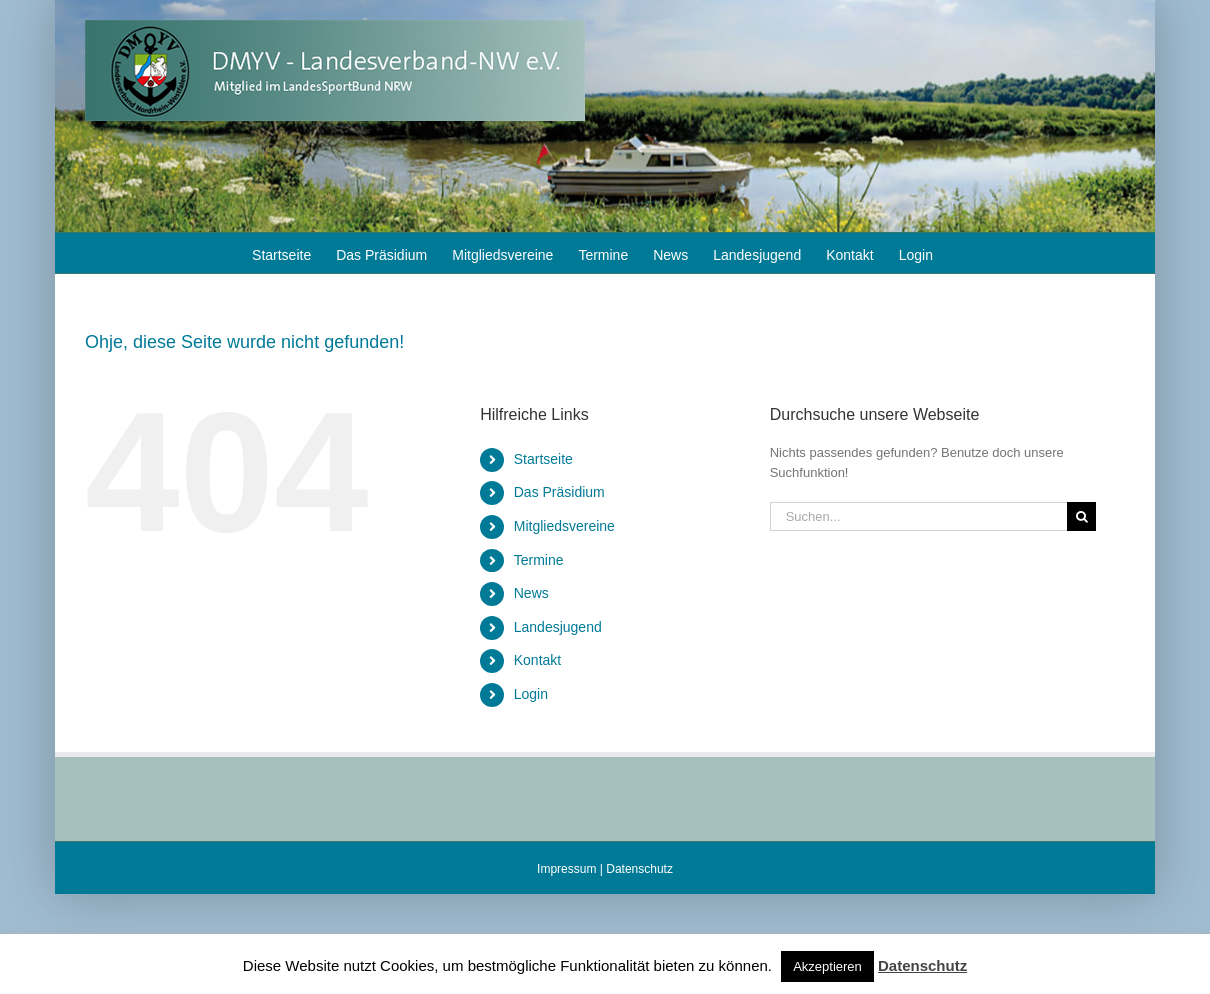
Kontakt (537, 660)
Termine (539, 560)
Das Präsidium (559, 492)
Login (531, 694)
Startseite (543, 459)
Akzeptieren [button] (827, 966)
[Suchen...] (919, 516)
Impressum (566, 869)
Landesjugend (558, 627)
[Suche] (1081, 516)
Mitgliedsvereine (564, 526)
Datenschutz (639, 869)
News (531, 593)
